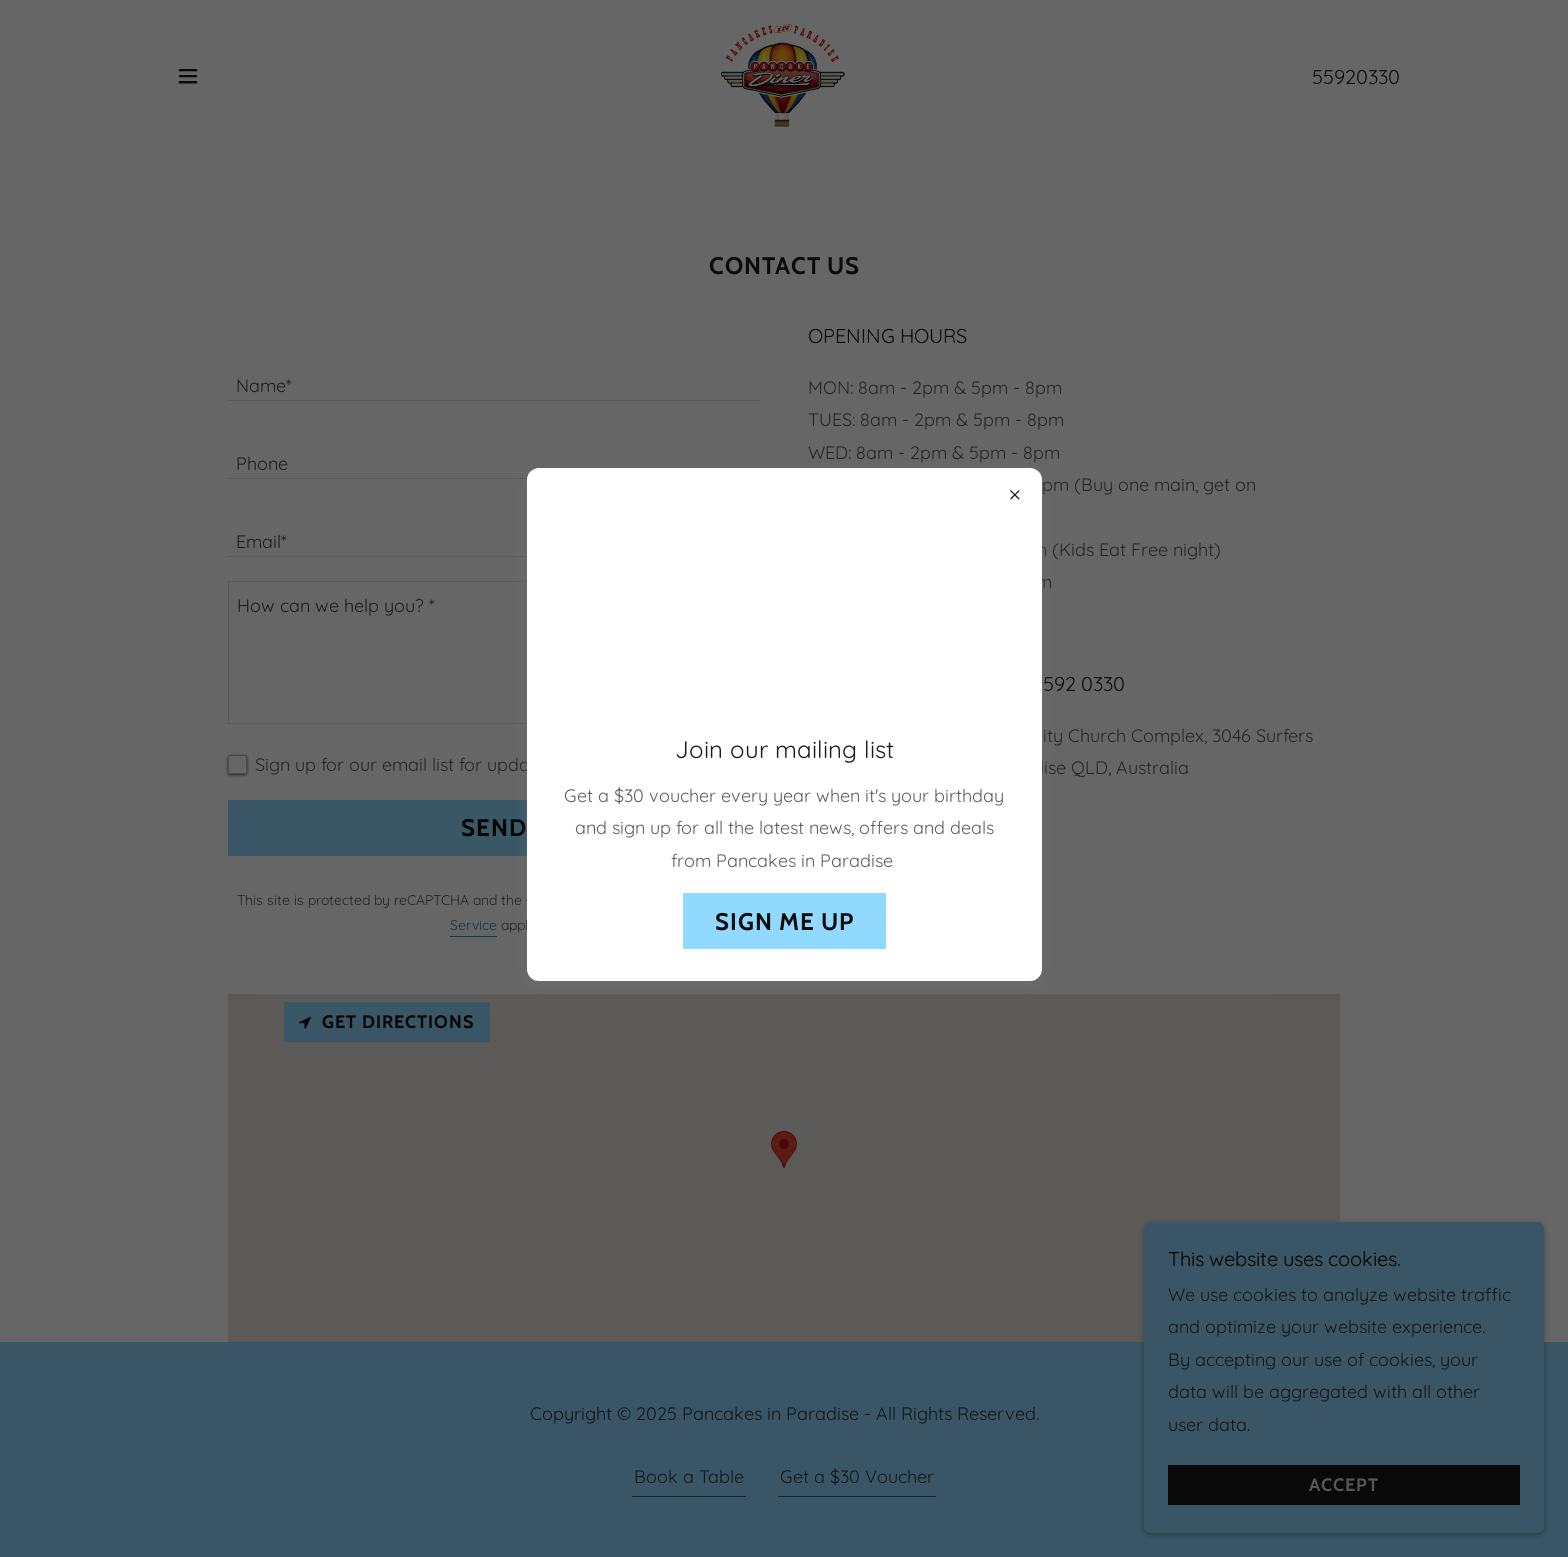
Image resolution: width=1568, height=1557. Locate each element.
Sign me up (784, 921)
